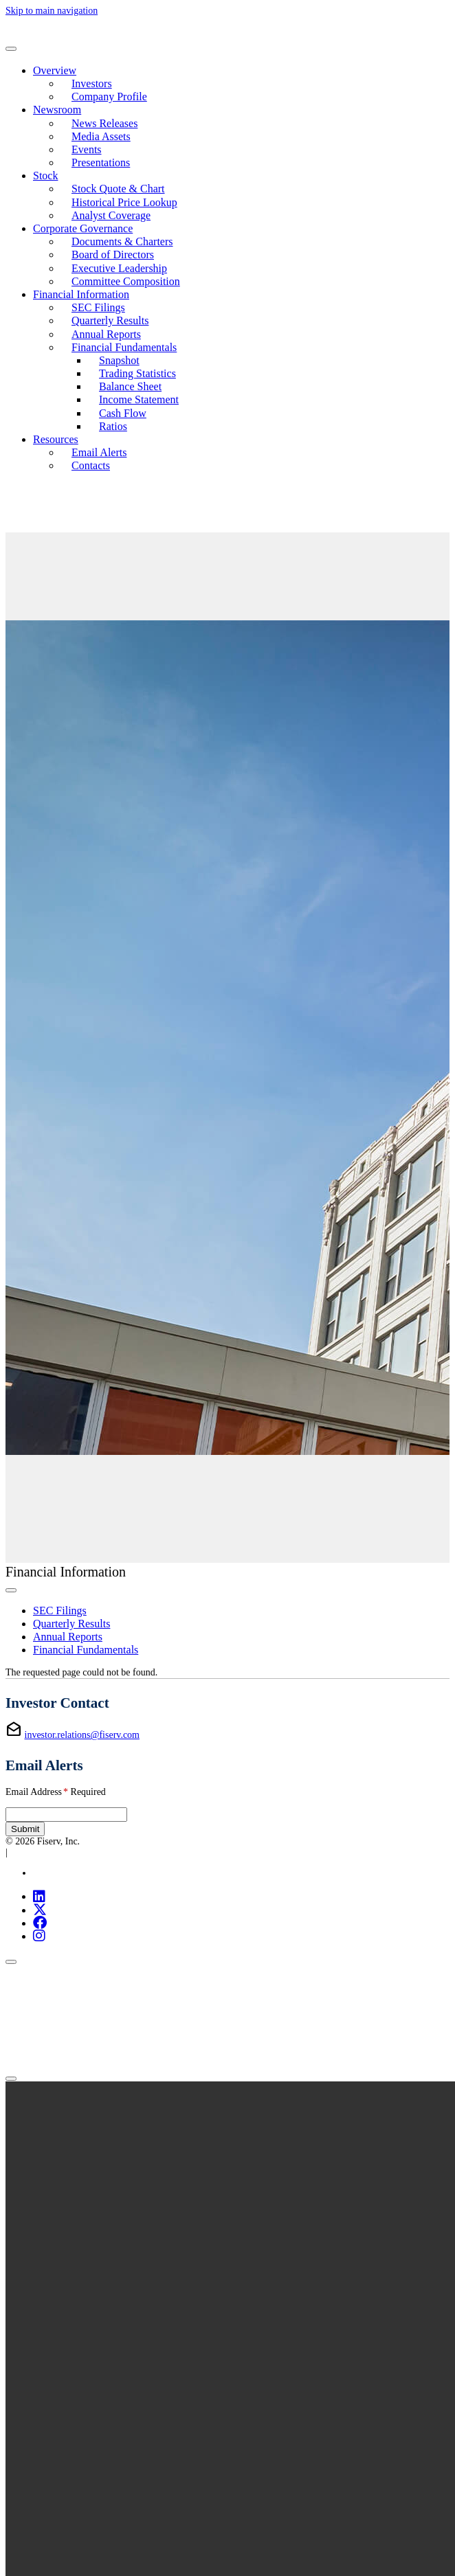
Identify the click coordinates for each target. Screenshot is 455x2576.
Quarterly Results (109, 320)
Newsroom (57, 109)
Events (86, 149)
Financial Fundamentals (124, 347)
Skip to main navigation (51, 10)
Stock (45, 175)
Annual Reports (106, 334)
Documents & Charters (122, 241)
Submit (25, 1829)
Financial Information (81, 294)
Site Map (50, 1873)
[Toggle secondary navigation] (10, 1590)
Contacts (90, 465)
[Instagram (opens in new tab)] (39, 1936)
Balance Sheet (130, 386)
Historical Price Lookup (124, 202)
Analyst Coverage (111, 215)
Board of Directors (112, 254)
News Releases (104, 123)
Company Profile (109, 96)
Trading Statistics (137, 373)
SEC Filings (98, 307)
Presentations (100, 162)
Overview (54, 70)
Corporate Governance (83, 228)
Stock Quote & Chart (118, 188)
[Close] (10, 1962)
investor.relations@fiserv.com (82, 1735)
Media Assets (101, 136)
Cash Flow (122, 413)
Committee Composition (125, 281)
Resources (55, 439)
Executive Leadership (119, 268)
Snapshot (119, 360)
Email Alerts (98, 452)
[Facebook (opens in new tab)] (40, 1923)
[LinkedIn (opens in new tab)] (39, 1896)
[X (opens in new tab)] (40, 1910)
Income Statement (139, 399)
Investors (91, 83)
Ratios (113, 426)
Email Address (55, 1792)
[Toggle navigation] (10, 49)
